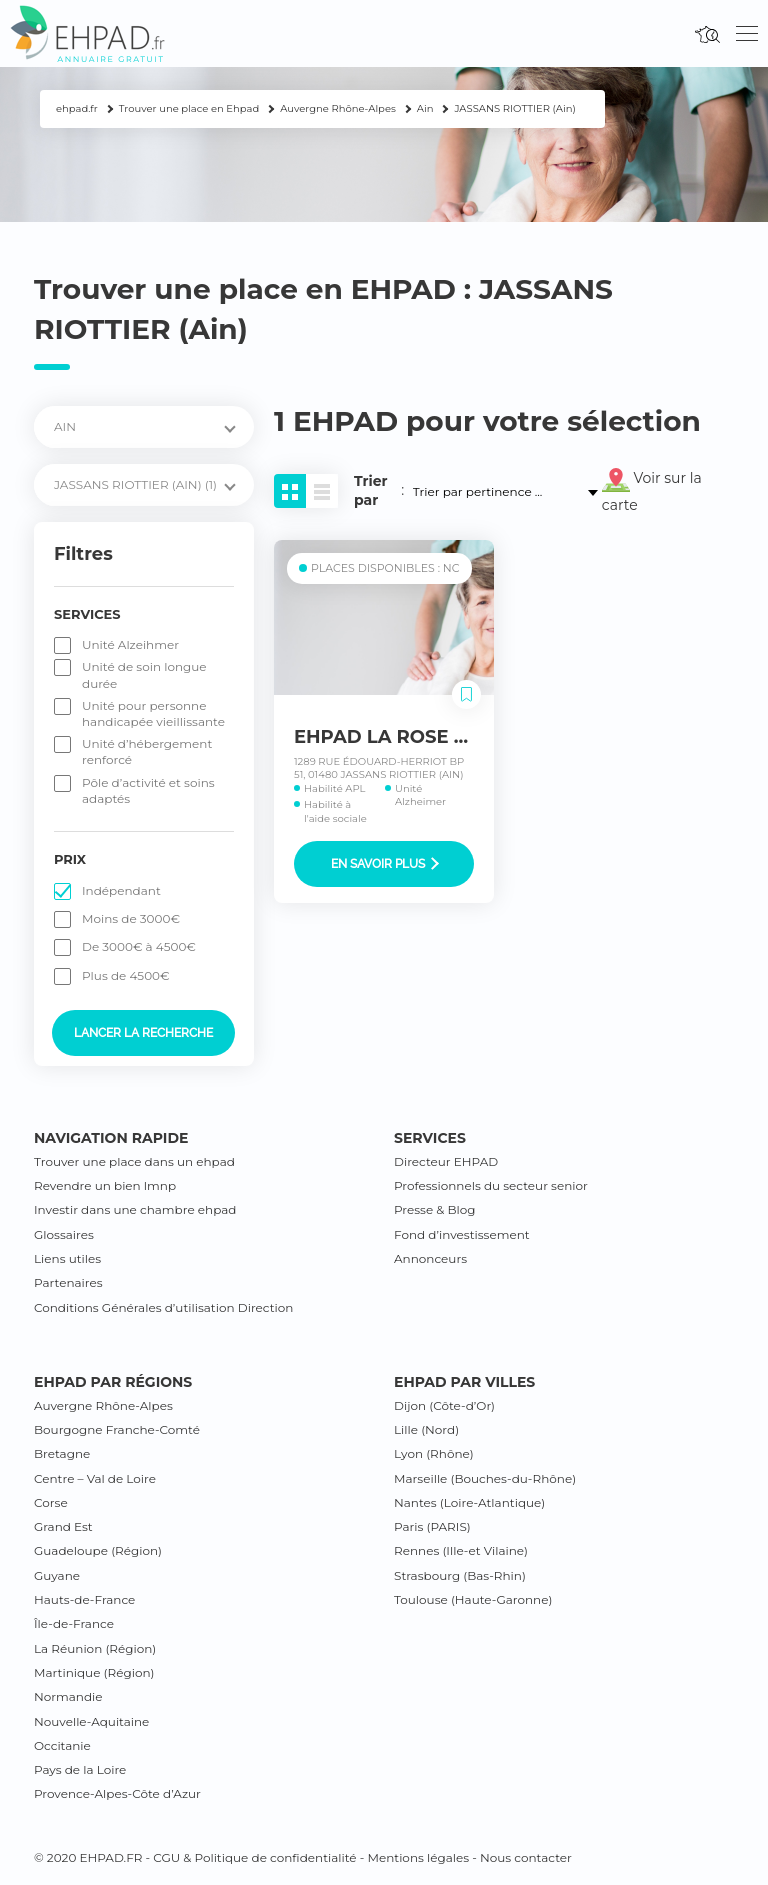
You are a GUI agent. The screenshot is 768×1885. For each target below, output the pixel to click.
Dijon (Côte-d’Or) (444, 1405)
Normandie (68, 1696)
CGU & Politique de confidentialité (254, 1857)
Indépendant (121, 890)
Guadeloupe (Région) (98, 1550)
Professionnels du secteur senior (491, 1185)
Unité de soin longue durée (144, 674)
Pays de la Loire (80, 1769)
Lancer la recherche (143, 1033)
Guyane (57, 1575)
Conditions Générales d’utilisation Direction (163, 1307)
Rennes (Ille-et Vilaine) (461, 1550)
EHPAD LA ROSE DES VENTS (426, 737)
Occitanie (62, 1745)
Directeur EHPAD (446, 1161)
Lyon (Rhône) (434, 1453)
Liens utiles (67, 1258)
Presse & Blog (435, 1209)
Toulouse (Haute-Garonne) (473, 1599)
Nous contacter (526, 1857)
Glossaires (64, 1234)
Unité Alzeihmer (130, 644)
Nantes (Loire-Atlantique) (469, 1502)
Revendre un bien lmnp (105, 1185)
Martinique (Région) (94, 1672)
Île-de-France (74, 1623)
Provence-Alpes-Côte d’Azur (117, 1793)
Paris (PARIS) (432, 1526)
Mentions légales (418, 1857)
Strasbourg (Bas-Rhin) (460, 1575)
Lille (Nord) (426, 1429)
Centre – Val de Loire (95, 1478)
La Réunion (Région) (95, 1648)
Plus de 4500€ (126, 975)
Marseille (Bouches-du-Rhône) (485, 1478)
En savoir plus (385, 864)
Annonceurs (430, 1258)
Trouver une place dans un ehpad (134, 1161)
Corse (51, 1502)
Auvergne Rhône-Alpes (103, 1405)
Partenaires (68, 1282)
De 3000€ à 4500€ (139, 946)
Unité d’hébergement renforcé (147, 751)
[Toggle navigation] (747, 34)
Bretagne (62, 1453)
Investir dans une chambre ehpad (135, 1209)
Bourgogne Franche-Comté (117, 1429)
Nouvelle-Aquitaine (91, 1721)
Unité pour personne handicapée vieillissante (153, 713)
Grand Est (63, 1526)
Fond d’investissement (462, 1234)
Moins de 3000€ (131, 918)
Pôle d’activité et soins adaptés (148, 790)
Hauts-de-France (84, 1599)
